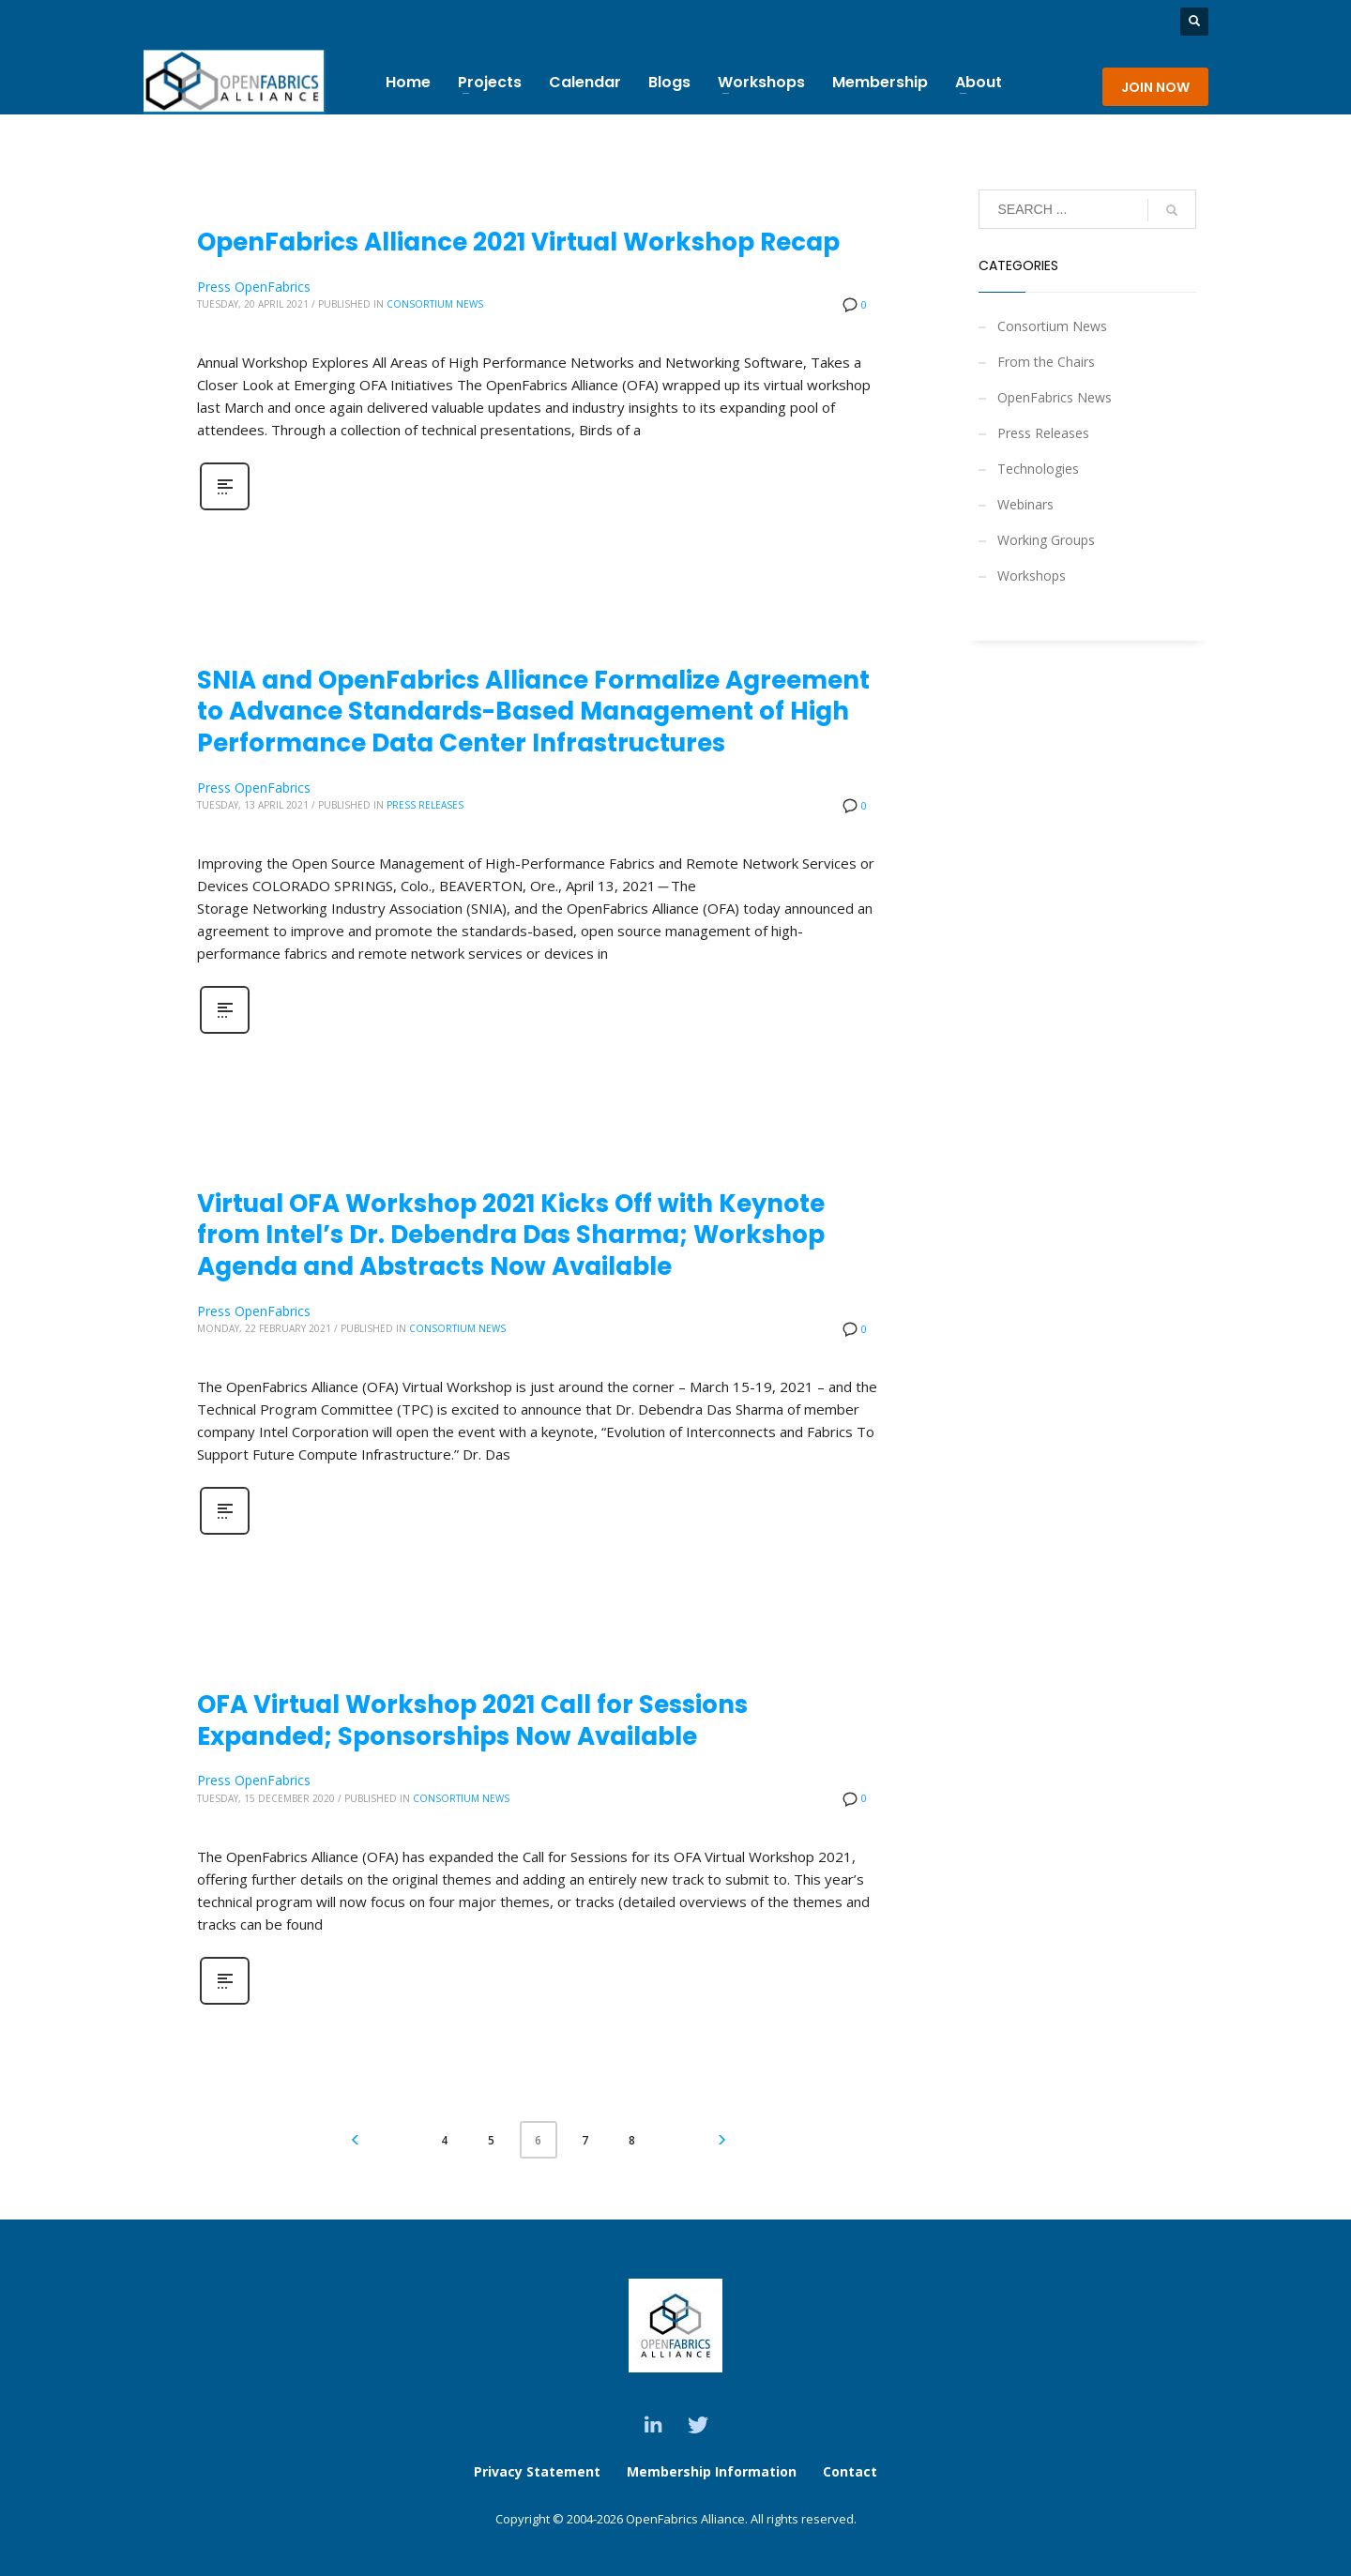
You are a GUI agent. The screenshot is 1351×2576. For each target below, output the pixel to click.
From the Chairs (1046, 362)
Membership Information (713, 2471)
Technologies (1038, 468)
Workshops (1031, 575)
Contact (850, 2471)
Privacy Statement (537, 2471)
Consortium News (435, 304)
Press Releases (425, 804)
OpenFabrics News (1054, 397)
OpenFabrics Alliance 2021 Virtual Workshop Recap (518, 242)
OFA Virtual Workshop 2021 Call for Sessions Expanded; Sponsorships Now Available (472, 1720)
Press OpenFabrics (254, 286)
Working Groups (1046, 540)
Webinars (1025, 504)
